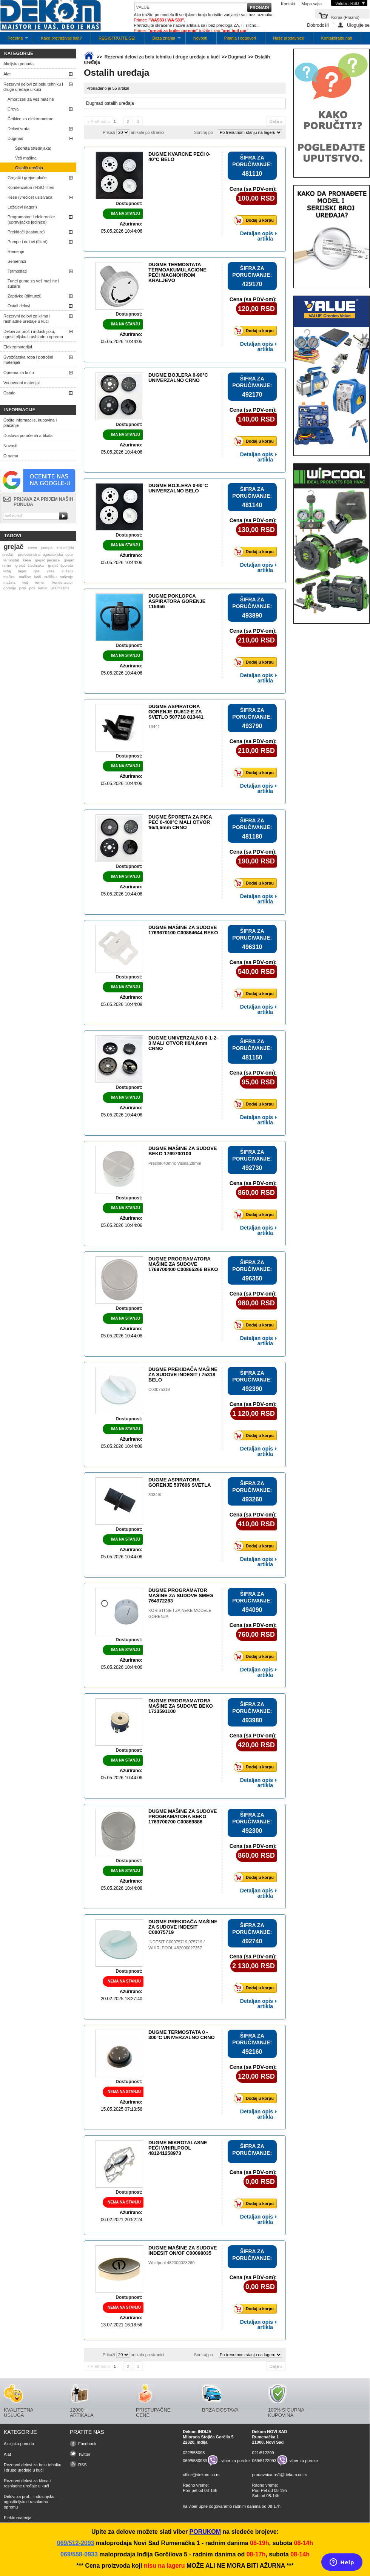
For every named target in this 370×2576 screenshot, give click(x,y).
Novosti (200, 38)
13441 (154, 726)
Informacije (19, 409)
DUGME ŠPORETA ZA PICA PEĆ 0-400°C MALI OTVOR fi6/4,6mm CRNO (180, 822)
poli (32, 588)
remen (40, 582)
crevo (32, 548)
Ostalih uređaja (29, 168)
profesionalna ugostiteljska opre (45, 554)
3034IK (155, 1494)
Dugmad (15, 138)
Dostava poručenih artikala (27, 435)
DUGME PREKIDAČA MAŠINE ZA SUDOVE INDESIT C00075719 (182, 1927)
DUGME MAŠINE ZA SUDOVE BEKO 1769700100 (182, 1150)
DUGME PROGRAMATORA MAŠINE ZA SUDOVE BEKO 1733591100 (180, 1706)
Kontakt (288, 4)
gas (37, 571)
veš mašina (60, 588)
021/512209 (263, 2452)
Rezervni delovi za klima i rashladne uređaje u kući (26, 319)
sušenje (66, 577)
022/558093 (194, 2452)
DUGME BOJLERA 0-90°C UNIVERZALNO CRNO (178, 377)
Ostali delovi (19, 306)
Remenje (16, 251)
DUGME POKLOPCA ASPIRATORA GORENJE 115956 (176, 601)
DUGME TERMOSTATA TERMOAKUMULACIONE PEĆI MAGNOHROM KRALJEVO (177, 272)
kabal (43, 588)
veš (25, 582)
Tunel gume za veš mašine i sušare (33, 283)
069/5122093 (264, 2460)
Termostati (17, 271)
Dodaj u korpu (256, 220)
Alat (7, 74)
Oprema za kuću (18, 372)
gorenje (9, 588)
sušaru (67, 571)
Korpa (345, 16)
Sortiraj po (203, 132)
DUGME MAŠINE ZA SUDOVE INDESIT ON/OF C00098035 (182, 2250)
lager (22, 571)
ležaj (7, 571)
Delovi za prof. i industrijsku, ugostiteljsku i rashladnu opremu (33, 334)
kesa (27, 560)
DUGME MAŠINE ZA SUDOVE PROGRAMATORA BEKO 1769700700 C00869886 (182, 1816)
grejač (13, 546)
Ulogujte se (358, 25)
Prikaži (109, 132)
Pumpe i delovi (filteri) (28, 241)
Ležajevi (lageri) (22, 207)
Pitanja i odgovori (240, 38)
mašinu (9, 577)
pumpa (46, 548)
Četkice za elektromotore (31, 119)
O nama (10, 456)
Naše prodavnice (288, 38)
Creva (13, 109)
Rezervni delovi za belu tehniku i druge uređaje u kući (33, 87)
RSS (82, 2465)
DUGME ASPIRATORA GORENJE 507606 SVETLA (179, 1482)
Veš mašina (26, 158)
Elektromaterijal (17, 347)
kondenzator (62, 582)
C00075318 (159, 1389)
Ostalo (9, 393)
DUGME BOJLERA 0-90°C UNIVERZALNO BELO (178, 488)
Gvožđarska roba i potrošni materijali (28, 360)
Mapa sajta (311, 4)
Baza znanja (163, 40)
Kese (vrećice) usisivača (30, 197)
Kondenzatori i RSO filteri (31, 187)
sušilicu (51, 577)
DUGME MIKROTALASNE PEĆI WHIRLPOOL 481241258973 (177, 2148)
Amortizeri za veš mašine (31, 99)
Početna (14, 40)
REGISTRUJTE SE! (117, 38)
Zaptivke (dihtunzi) (25, 296)
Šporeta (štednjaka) (33, 148)
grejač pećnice (47, 560)
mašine (25, 577)
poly (22, 588)
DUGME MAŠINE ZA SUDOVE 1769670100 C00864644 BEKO (183, 930)
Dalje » (276, 121)
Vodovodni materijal (21, 382)
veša (51, 571)
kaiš (37, 577)
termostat (11, 560)
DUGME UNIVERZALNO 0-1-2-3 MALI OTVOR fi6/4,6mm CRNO (183, 1043)
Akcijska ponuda (18, 63)
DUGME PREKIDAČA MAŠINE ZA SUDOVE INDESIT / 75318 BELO (182, 1374)
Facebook (87, 2443)
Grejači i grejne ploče (27, 177)
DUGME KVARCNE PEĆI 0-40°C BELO (179, 156)
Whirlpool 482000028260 (171, 2262)
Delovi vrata (18, 128)
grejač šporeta (60, 565)
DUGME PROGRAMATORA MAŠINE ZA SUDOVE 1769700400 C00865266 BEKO (183, 1264)
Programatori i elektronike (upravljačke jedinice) (31, 219)
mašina (9, 582)
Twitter (84, 2454)
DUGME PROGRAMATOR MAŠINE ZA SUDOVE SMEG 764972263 (180, 1595)
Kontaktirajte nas (336, 38)
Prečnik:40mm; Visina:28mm (174, 1163)
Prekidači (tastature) (26, 232)
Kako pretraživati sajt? (61, 38)
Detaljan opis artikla (256, 236)
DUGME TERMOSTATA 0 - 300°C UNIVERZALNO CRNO (181, 2034)
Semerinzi (17, 261)
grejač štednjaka (29, 565)
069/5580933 (195, 2460)
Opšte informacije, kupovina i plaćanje (30, 423)
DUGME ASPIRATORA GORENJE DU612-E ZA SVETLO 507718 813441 (176, 712)
